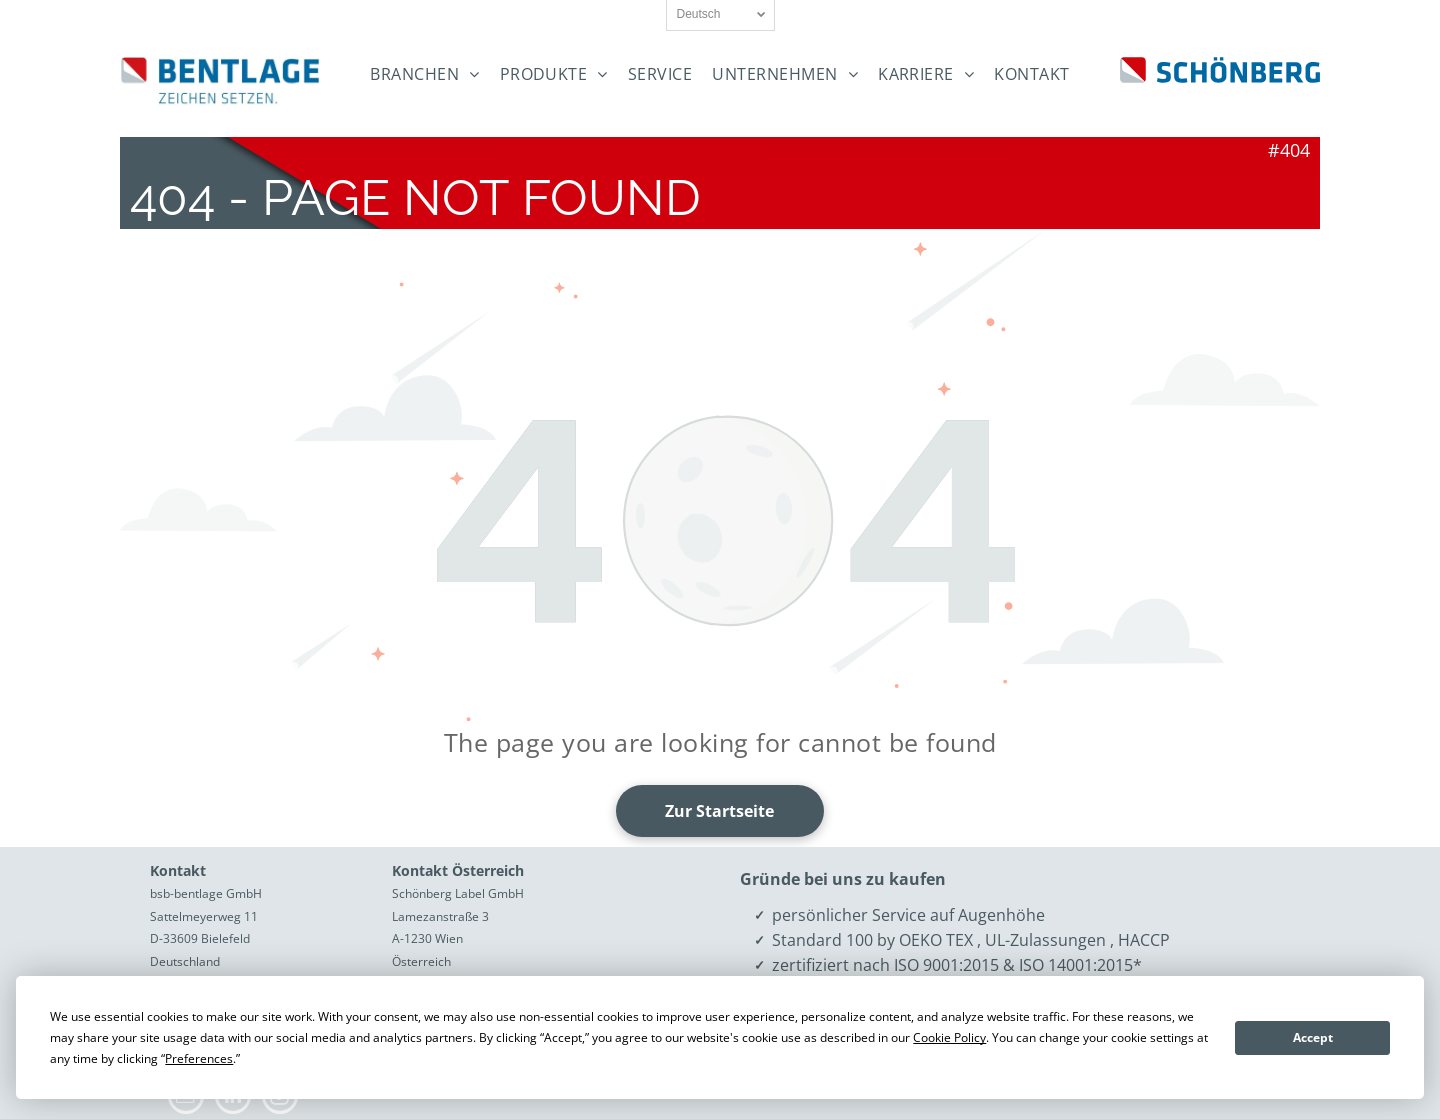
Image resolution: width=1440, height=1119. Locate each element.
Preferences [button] (199, 1058)
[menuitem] (424, 74)
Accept (1313, 1037)
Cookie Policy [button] (949, 1037)
